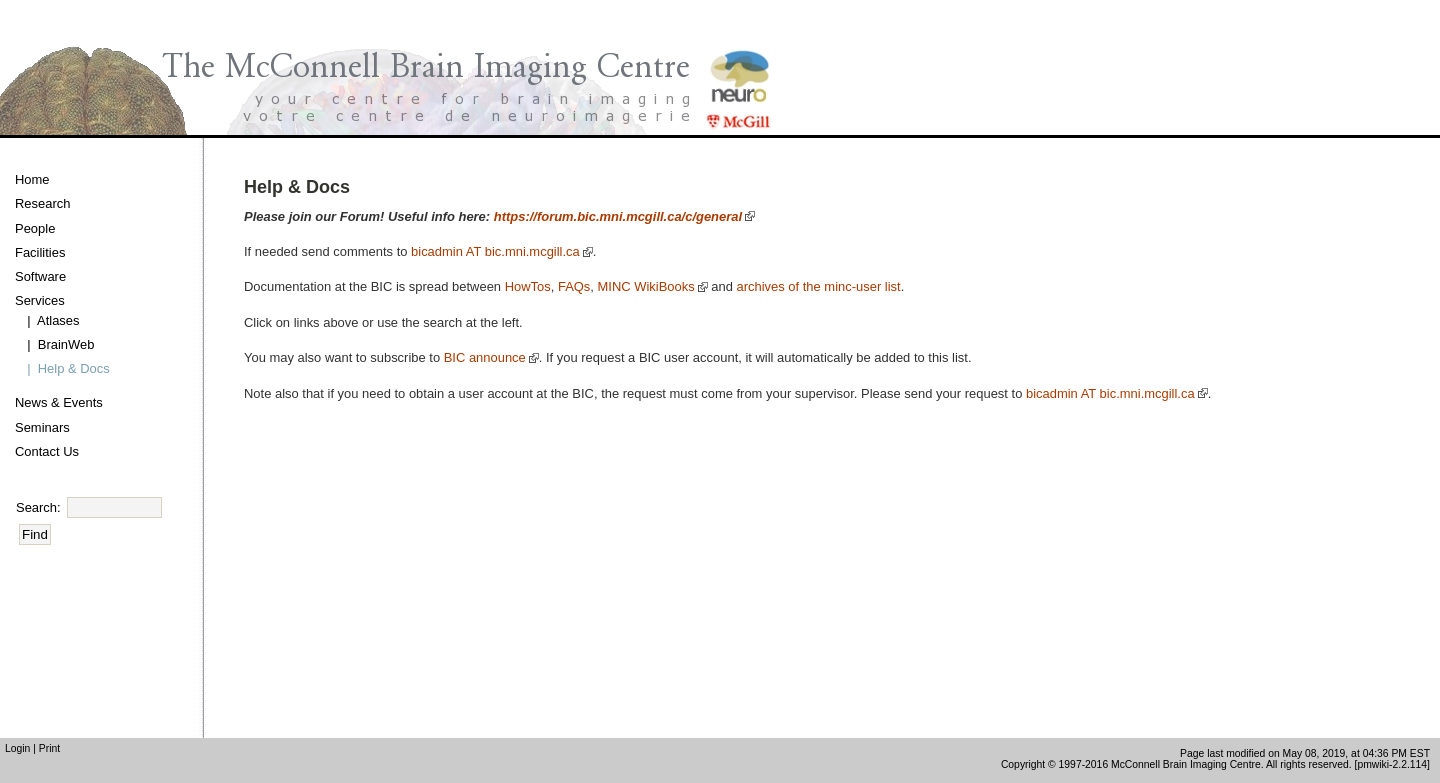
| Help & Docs (65, 368)
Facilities (40, 252)
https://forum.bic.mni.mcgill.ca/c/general (618, 216)
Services (40, 300)
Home (32, 179)
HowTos (528, 286)
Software (40, 276)
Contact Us (47, 451)
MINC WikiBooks (646, 286)
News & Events (59, 402)
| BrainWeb (57, 344)
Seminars (42, 427)
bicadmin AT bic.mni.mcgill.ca (495, 251)
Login (17, 748)
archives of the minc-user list (819, 286)
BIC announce (485, 357)
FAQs (574, 286)
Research (42, 203)
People (35, 228)
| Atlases (50, 320)
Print (49, 748)
